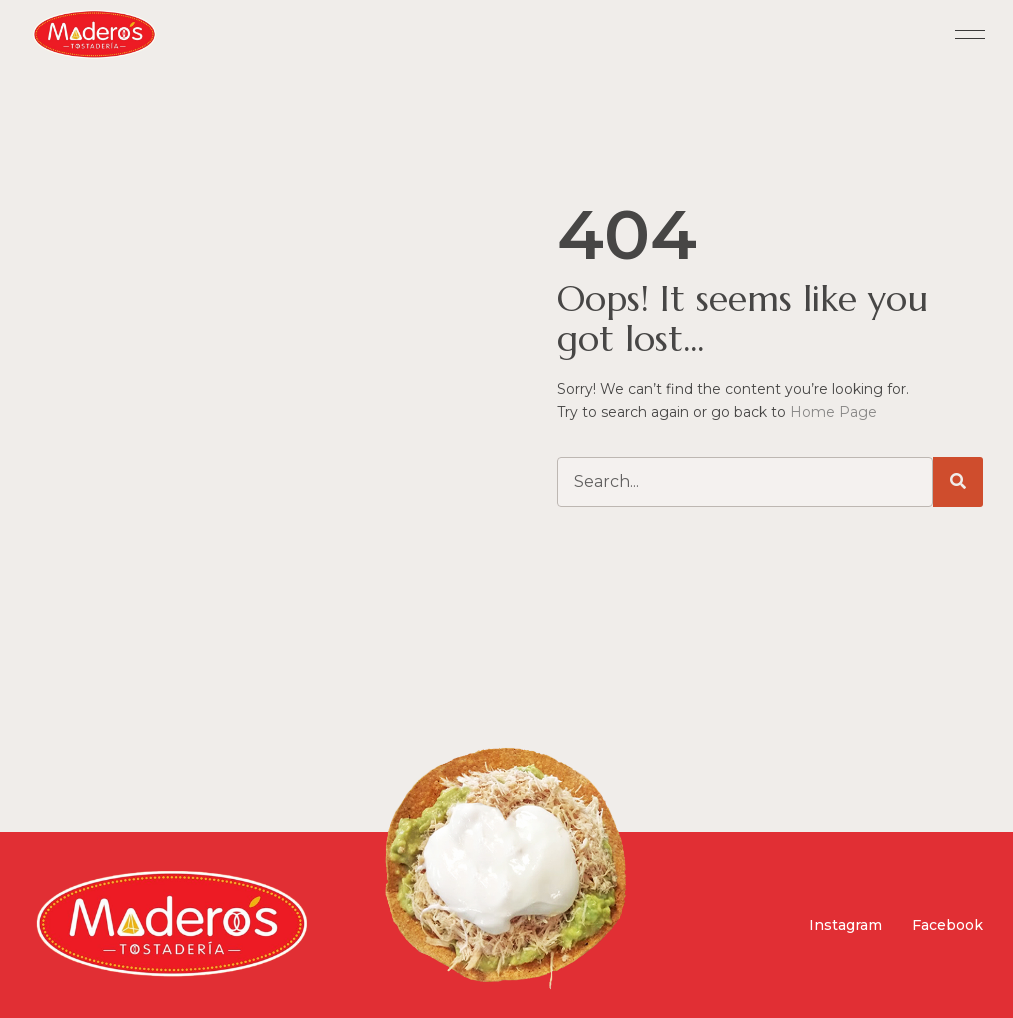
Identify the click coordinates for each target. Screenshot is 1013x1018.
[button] (970, 35)
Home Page (833, 412)
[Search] (958, 482)
